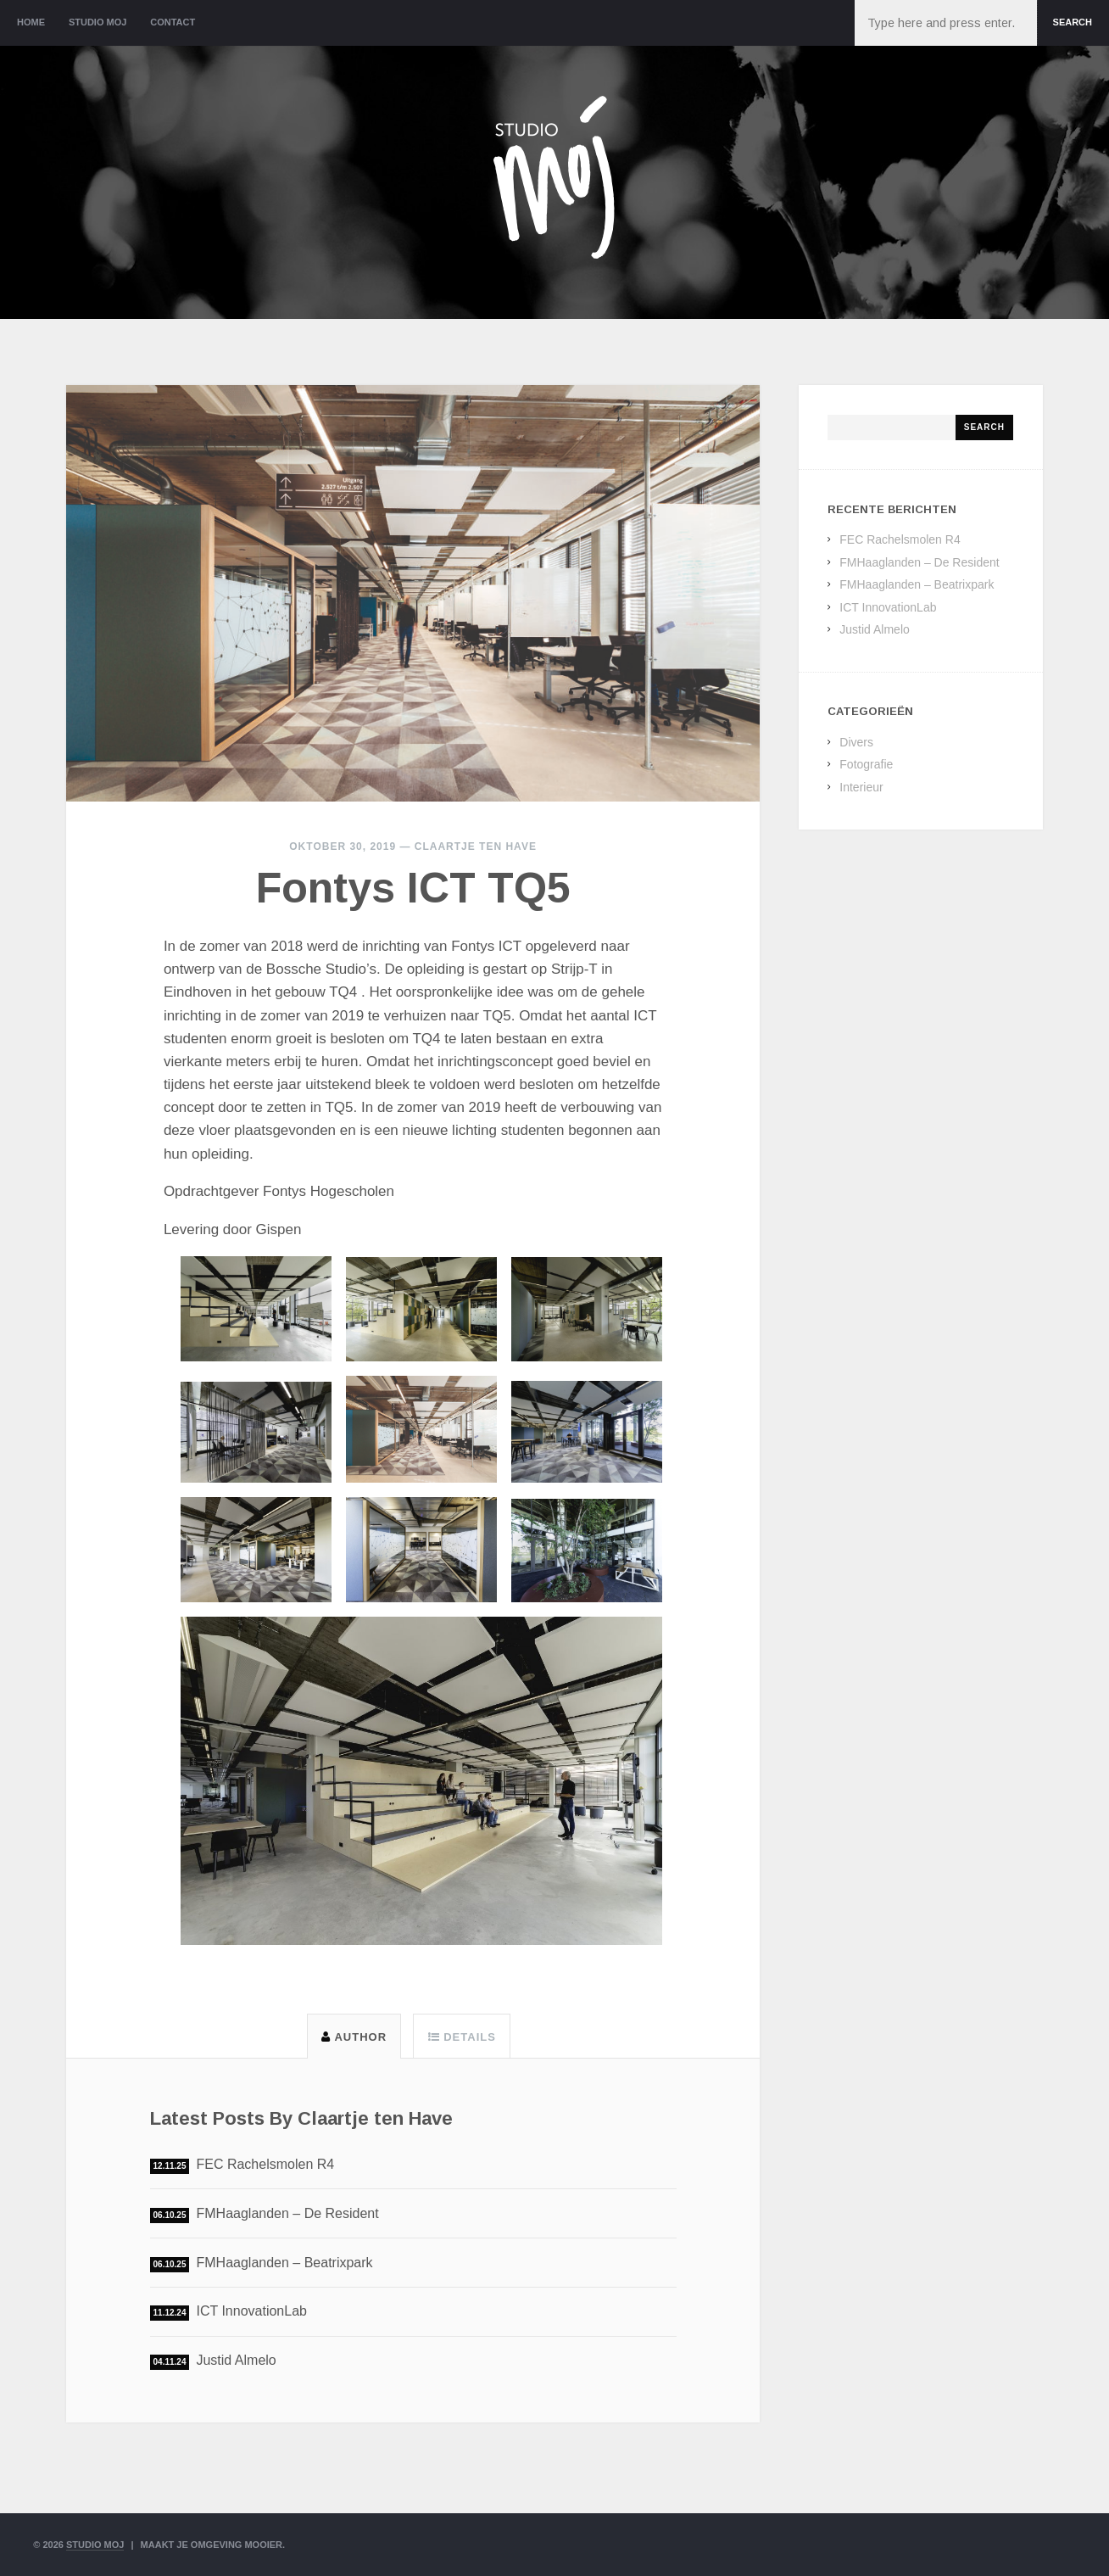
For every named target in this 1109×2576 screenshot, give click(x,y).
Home (31, 22)
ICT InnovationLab (251, 2311)
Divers (856, 742)
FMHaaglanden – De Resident (287, 2213)
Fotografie (866, 764)
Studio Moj (97, 22)
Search (1072, 22)
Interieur (861, 787)
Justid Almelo (236, 2360)
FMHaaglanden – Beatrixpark (284, 2262)
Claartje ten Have (476, 846)
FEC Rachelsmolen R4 (265, 2164)
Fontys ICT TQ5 (413, 888)
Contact (172, 22)
